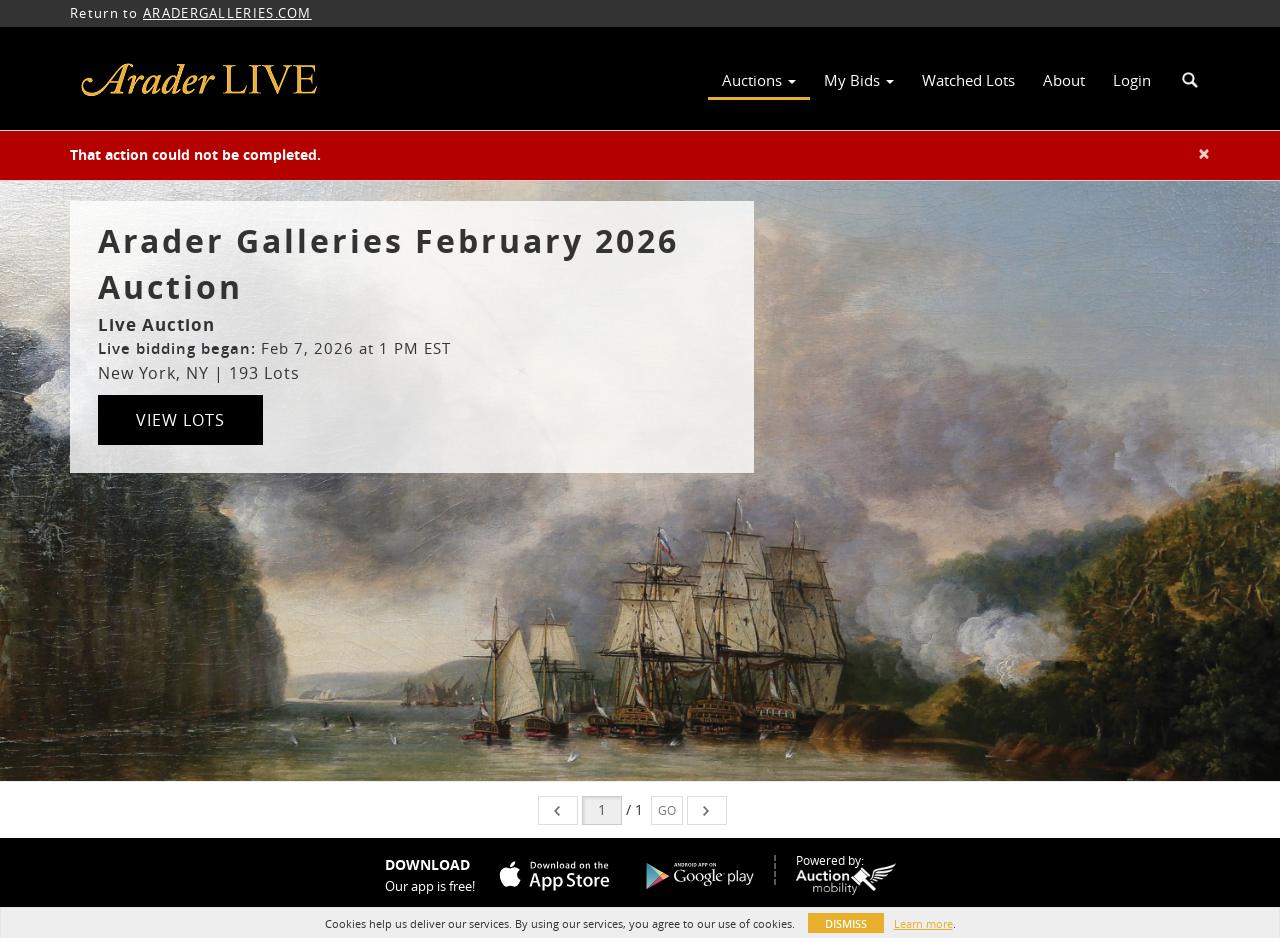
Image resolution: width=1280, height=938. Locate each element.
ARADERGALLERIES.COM (227, 13)
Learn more (923, 923)
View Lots (180, 420)
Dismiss (846, 923)
